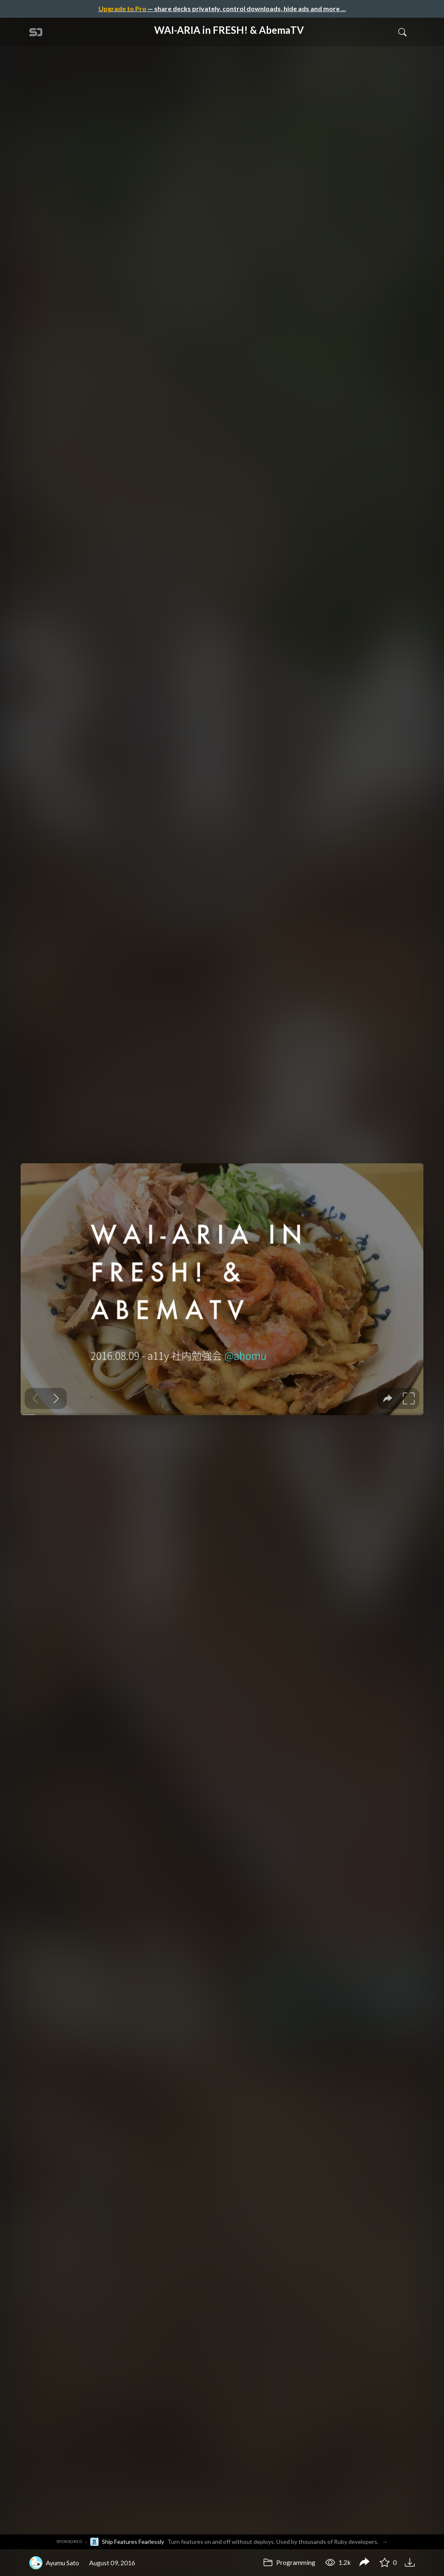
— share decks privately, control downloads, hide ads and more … (222, 8)
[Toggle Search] (402, 31)
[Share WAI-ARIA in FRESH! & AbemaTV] (364, 2563)
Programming (289, 2562)
